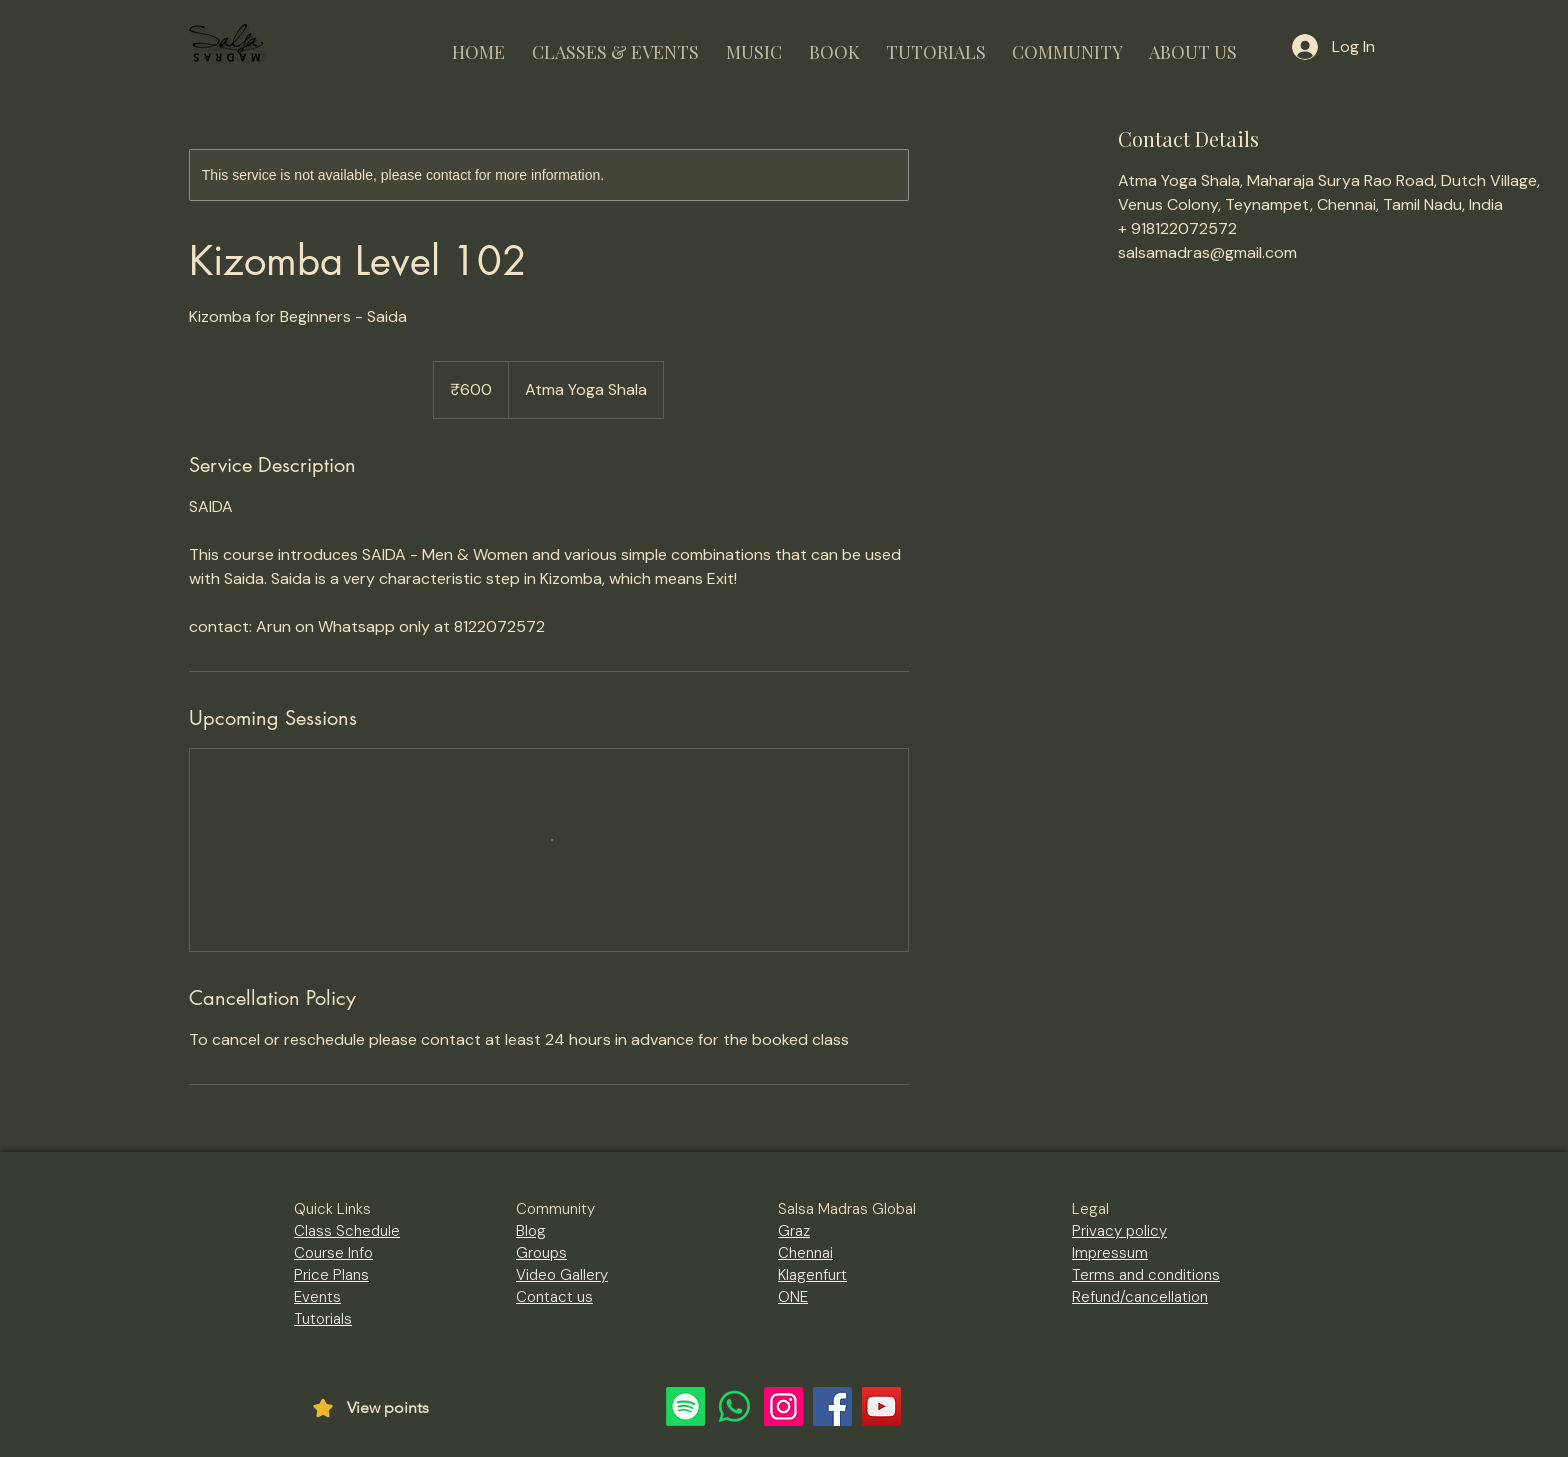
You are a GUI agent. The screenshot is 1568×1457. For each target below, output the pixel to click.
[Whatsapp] (734, 1406)
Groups (541, 1253)
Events (317, 1297)
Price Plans (331, 1275)
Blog (531, 1231)
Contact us (554, 1297)
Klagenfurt (812, 1275)
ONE (793, 1297)
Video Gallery (562, 1275)
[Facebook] (832, 1406)
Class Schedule (347, 1231)
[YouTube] (881, 1406)
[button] (615, 43)
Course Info (333, 1253)
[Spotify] (685, 1406)
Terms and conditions (1146, 1275)
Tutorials (323, 1319)
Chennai (805, 1253)
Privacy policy (1119, 1231)
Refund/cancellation (1140, 1297)
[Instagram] (783, 1406)
